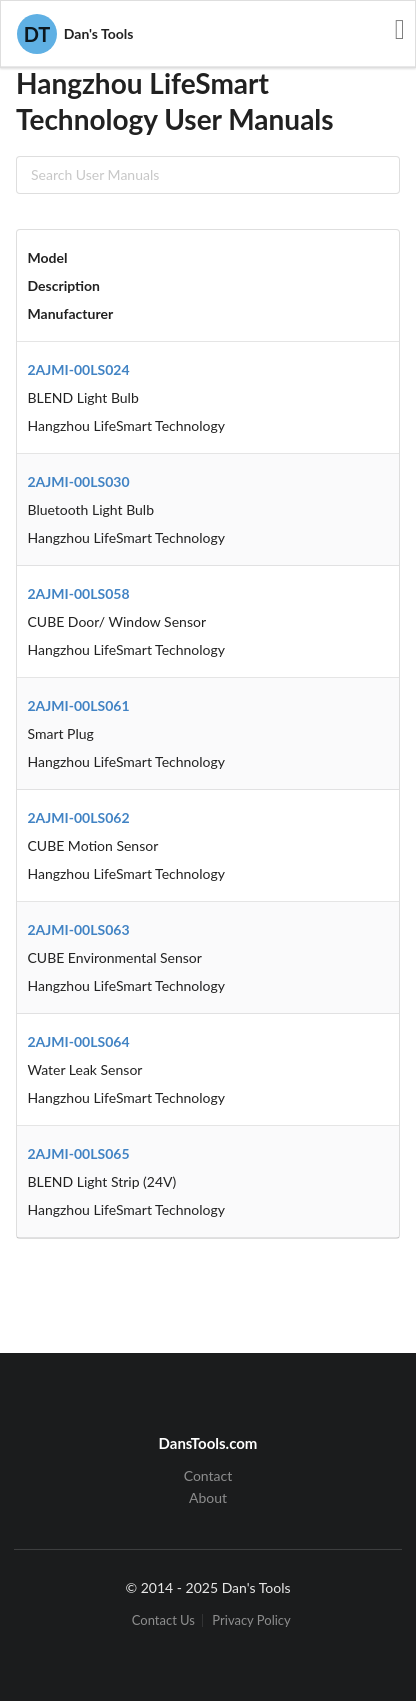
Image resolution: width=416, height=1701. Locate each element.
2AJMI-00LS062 (79, 817)
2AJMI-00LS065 (79, 1153)
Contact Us (163, 1620)
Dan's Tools (75, 34)
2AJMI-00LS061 (79, 705)
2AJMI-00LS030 (79, 481)
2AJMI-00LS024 (79, 369)
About (208, 1497)
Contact (208, 1476)
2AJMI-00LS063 (79, 929)
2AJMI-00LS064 (79, 1041)
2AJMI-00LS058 (79, 593)
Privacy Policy (251, 1620)
